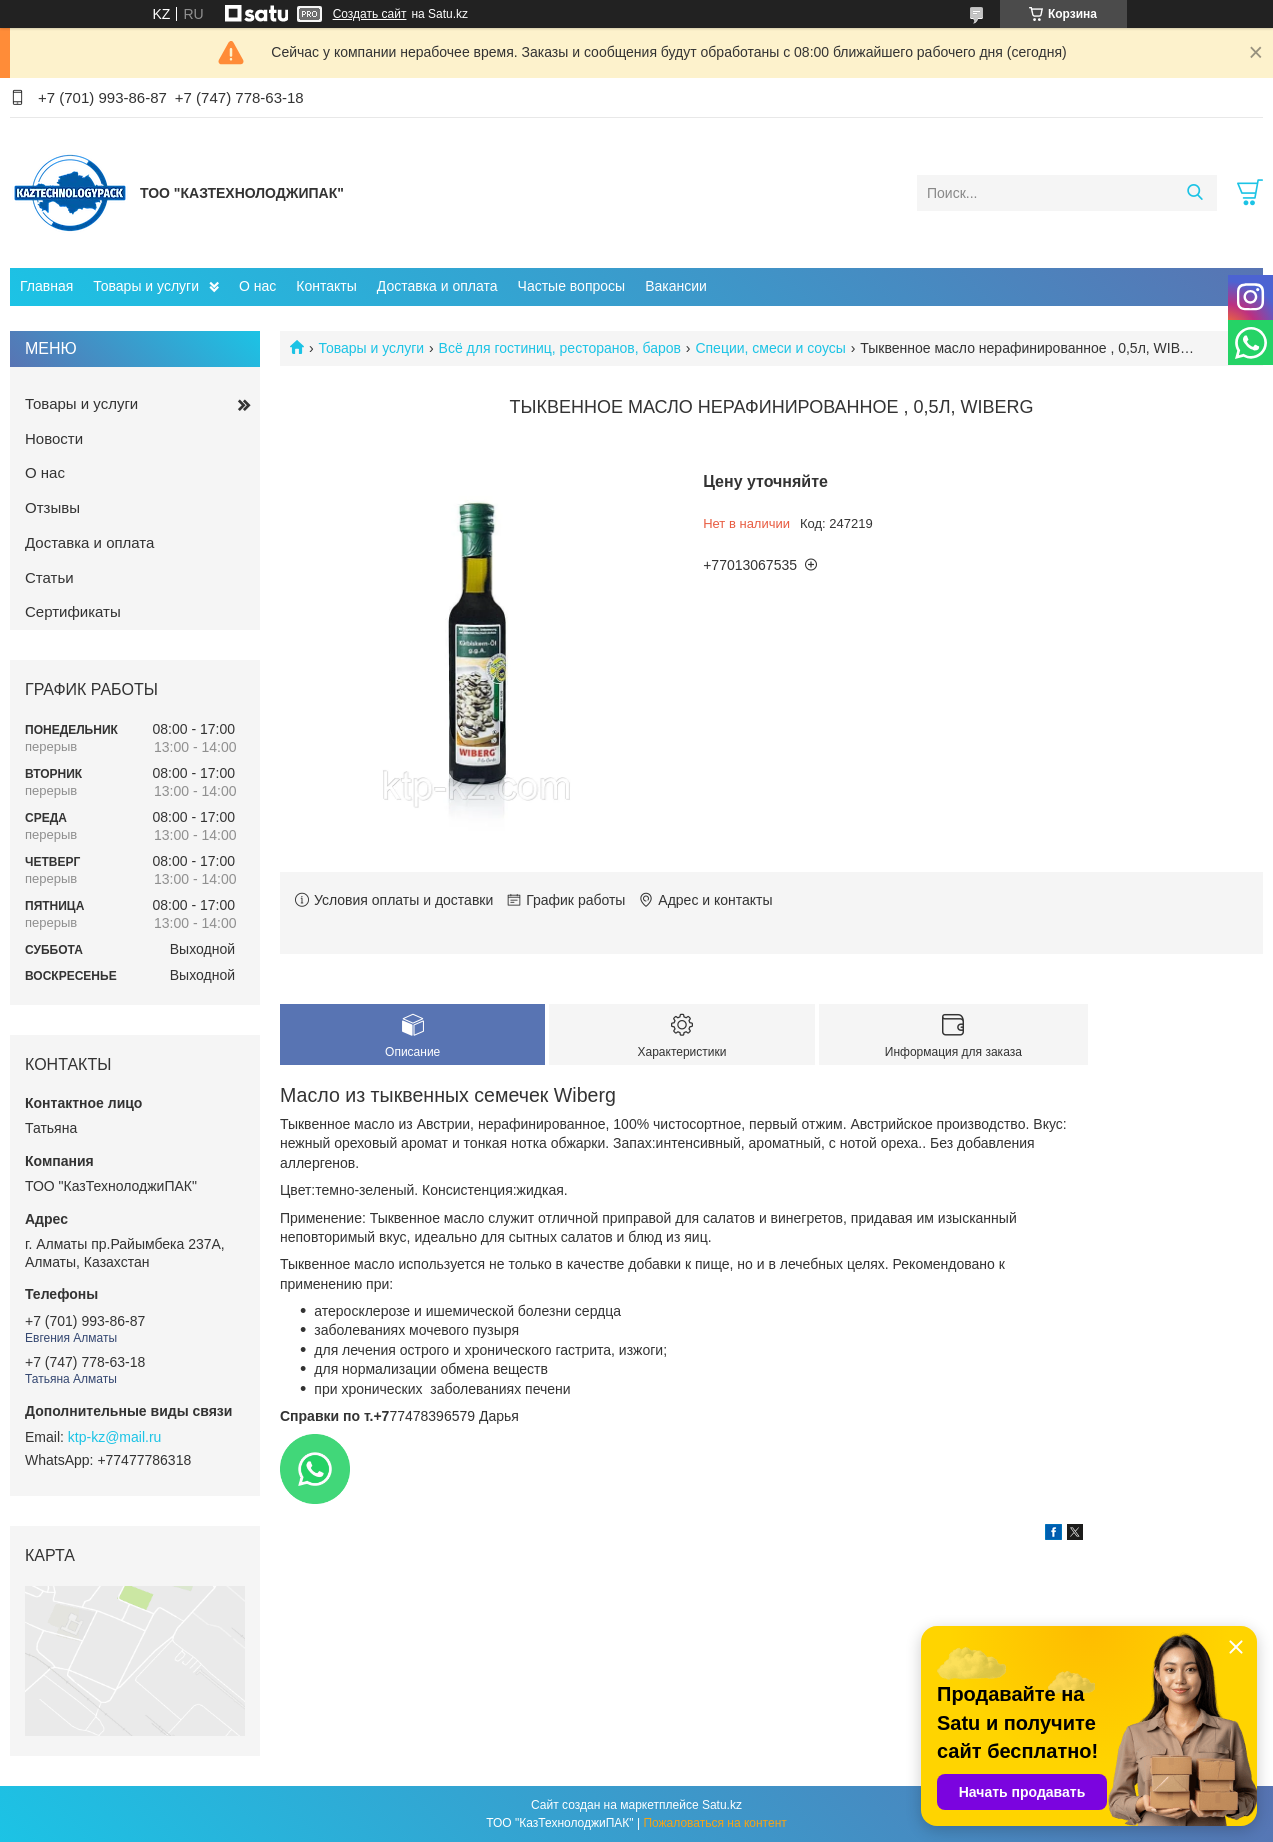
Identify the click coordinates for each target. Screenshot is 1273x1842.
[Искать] (1194, 193)
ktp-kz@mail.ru (115, 1437)
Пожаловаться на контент (714, 1823)
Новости (54, 438)
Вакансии (676, 286)
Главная (46, 286)
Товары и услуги (146, 286)
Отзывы (52, 507)
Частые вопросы (572, 286)
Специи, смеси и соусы (770, 348)
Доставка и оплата (437, 286)
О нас (257, 286)
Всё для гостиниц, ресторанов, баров (560, 348)
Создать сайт (370, 14)
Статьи (49, 577)
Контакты (326, 286)
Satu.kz (722, 1805)
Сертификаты (73, 611)
